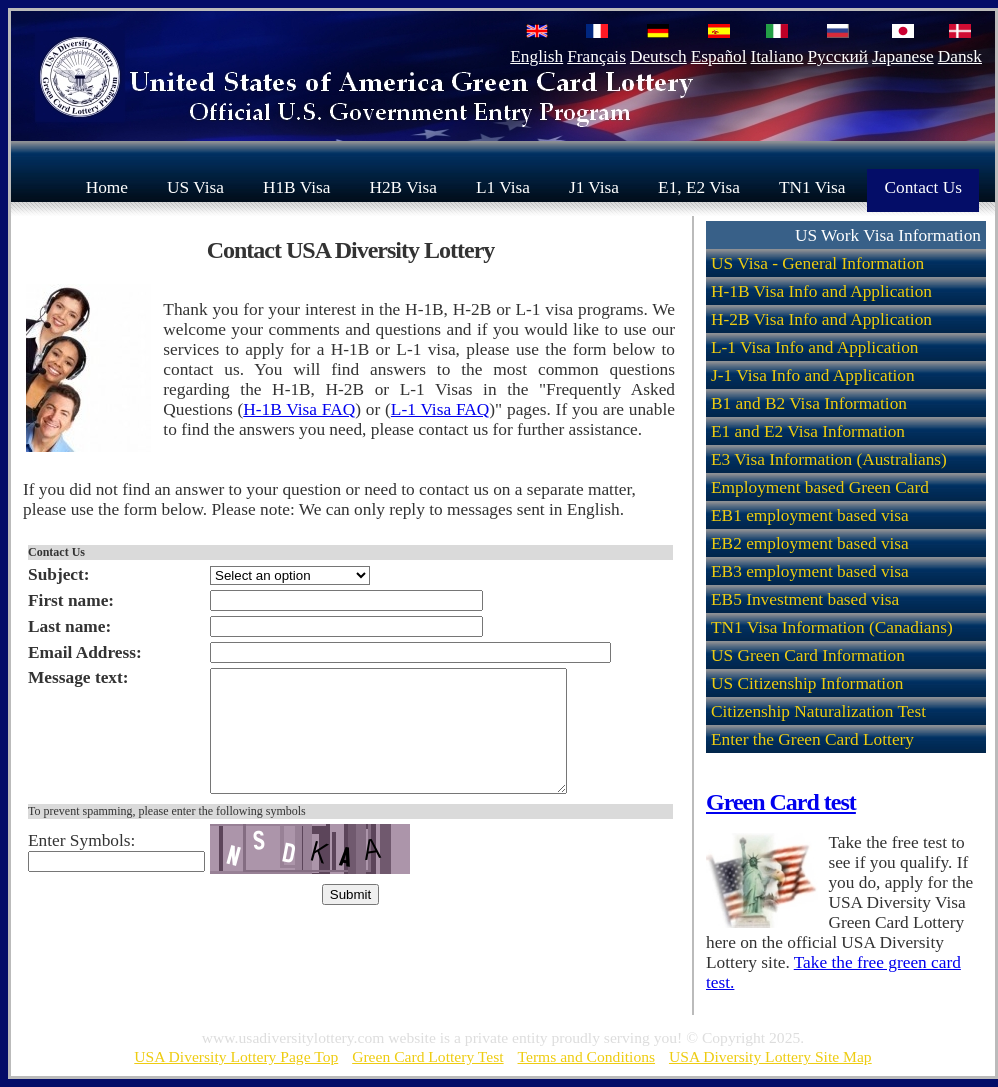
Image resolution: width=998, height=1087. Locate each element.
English (536, 56)
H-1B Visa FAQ (299, 409)
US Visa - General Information (817, 263)
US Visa (195, 186)
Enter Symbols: (81, 864)
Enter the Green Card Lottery (812, 739)
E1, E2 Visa (699, 186)
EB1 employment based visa (810, 515)
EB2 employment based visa (810, 543)
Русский (837, 56)
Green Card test (781, 802)
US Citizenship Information (807, 683)
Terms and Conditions (587, 1056)
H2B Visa (402, 186)
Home (107, 186)
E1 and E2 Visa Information (808, 431)
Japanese (903, 56)
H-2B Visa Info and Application (821, 319)
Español (719, 56)
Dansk (960, 56)
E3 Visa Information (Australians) (829, 459)
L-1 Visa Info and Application (815, 347)
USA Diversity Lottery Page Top (236, 1056)
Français (596, 56)
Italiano (777, 56)
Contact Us (923, 186)
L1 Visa (503, 186)
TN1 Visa (812, 186)
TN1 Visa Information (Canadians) (832, 627)
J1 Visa (594, 186)
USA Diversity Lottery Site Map (770, 1056)
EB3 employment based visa (810, 571)
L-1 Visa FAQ (440, 409)
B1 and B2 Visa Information (809, 403)
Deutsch (658, 56)
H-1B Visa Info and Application (821, 291)
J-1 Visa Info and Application (813, 375)
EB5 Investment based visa (805, 599)
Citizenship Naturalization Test (818, 711)
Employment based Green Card (820, 487)
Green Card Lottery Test (427, 1056)
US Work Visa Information (888, 235)
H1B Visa (296, 186)
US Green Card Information (808, 655)
